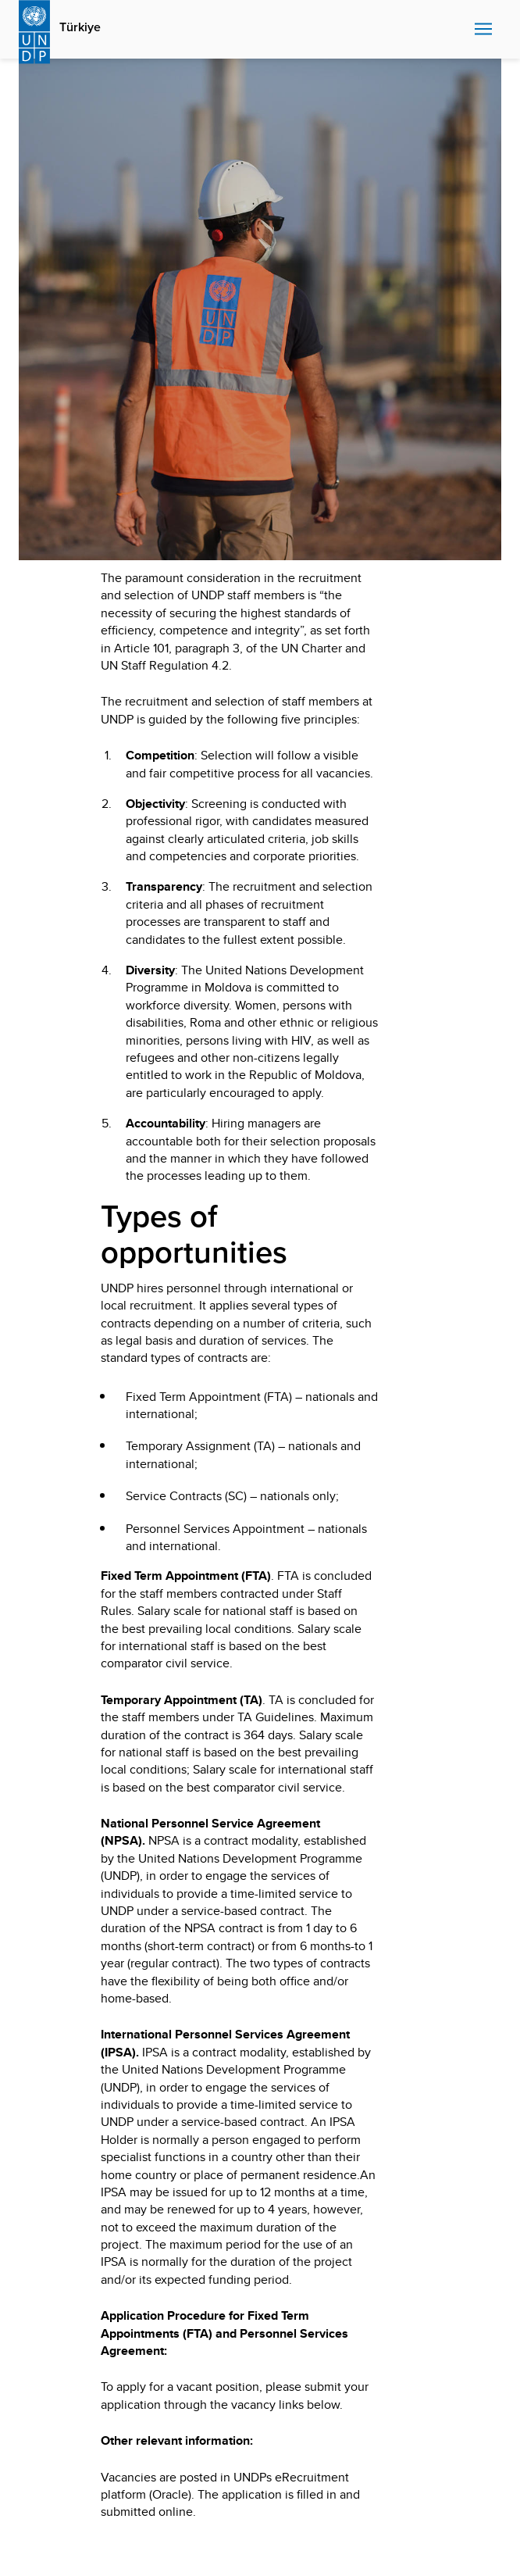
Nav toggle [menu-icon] (483, 28)
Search (458, 30)
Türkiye (80, 27)
